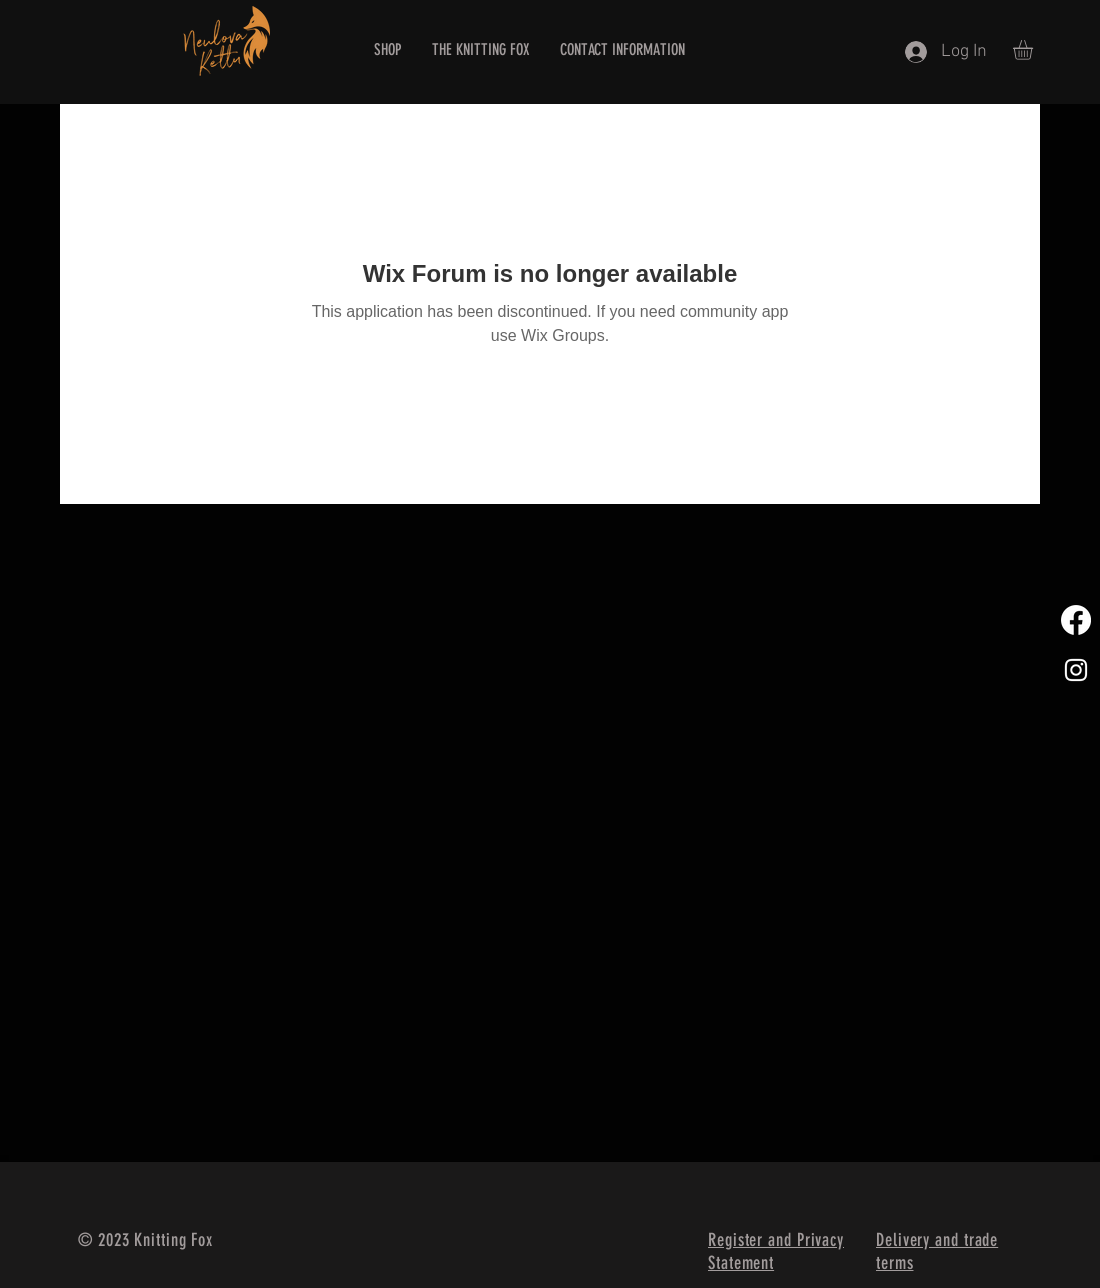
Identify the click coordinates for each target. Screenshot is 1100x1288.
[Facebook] (1076, 620)
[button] (1034, 50)
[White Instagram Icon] (1076, 670)
